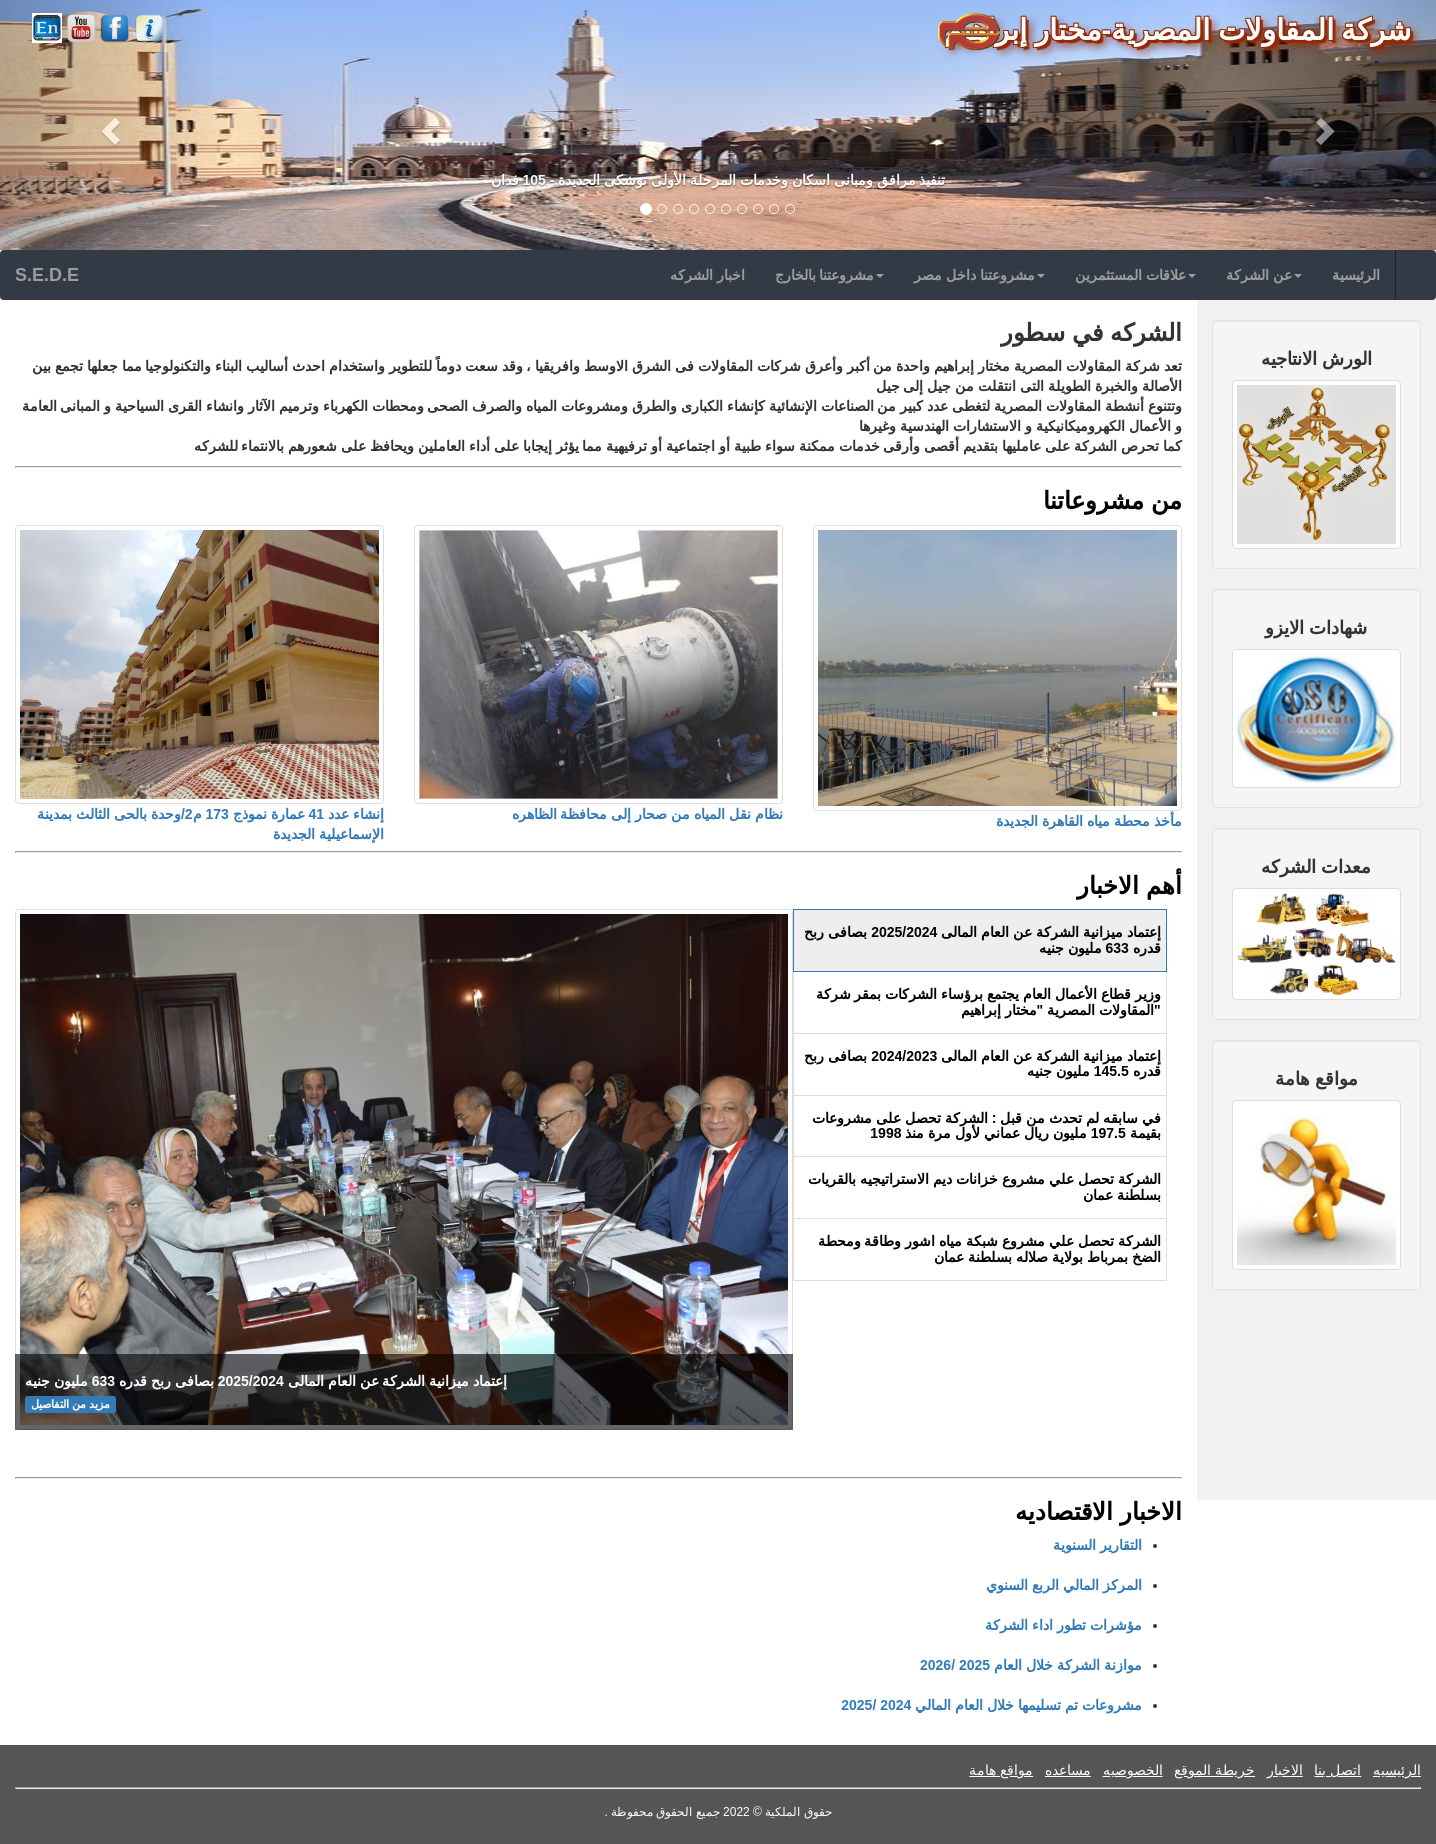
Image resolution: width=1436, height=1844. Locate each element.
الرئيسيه (1397, 1770)
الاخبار (1285, 1770)
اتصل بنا (1337, 1770)
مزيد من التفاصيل (70, 1404)
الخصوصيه (1133, 1770)
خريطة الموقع (1214, 1770)
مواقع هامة (1001, 1770)
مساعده (1068, 1770)
